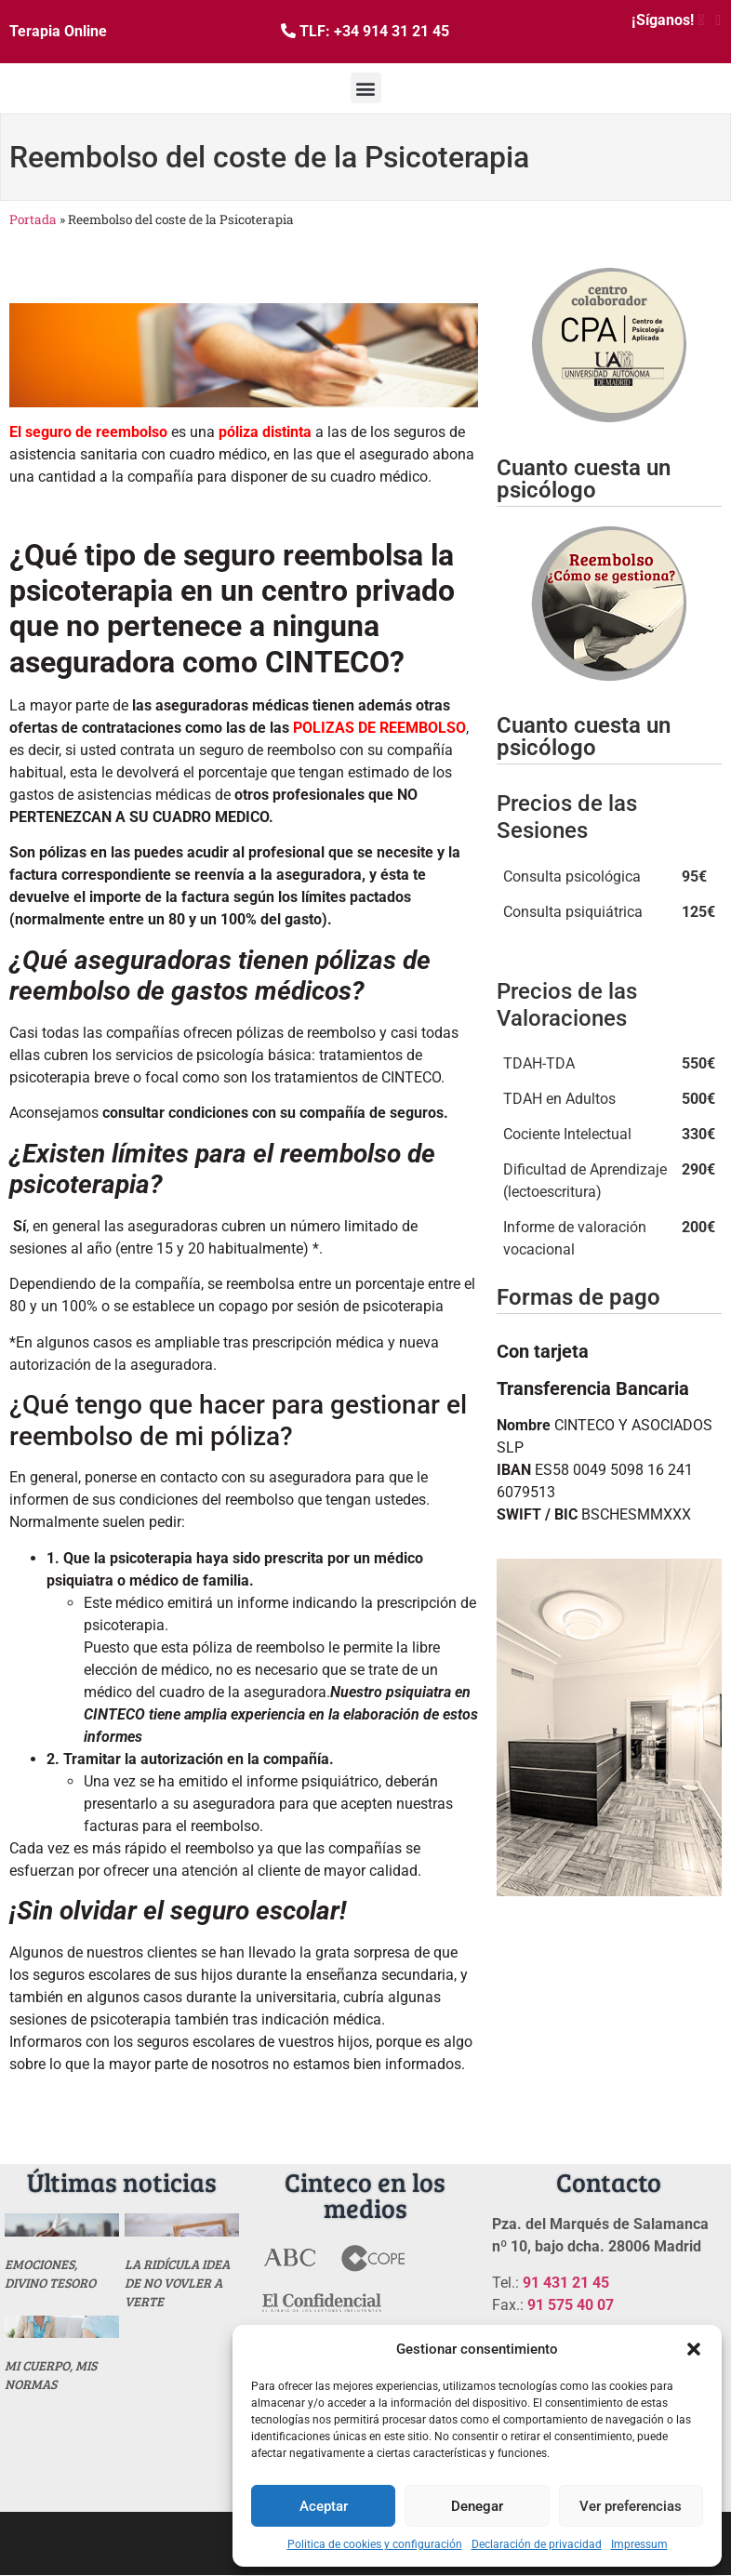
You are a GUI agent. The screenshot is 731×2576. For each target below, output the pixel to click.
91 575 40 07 (570, 2305)
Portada (33, 219)
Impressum (639, 2544)
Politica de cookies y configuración (374, 2544)
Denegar (477, 2506)
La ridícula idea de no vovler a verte (177, 2282)
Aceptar (323, 2506)
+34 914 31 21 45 (391, 31)
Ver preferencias (630, 2506)
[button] (693, 2349)
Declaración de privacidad (537, 2544)
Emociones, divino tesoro (50, 2273)
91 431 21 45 (566, 2282)
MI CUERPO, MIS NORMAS (51, 2375)
